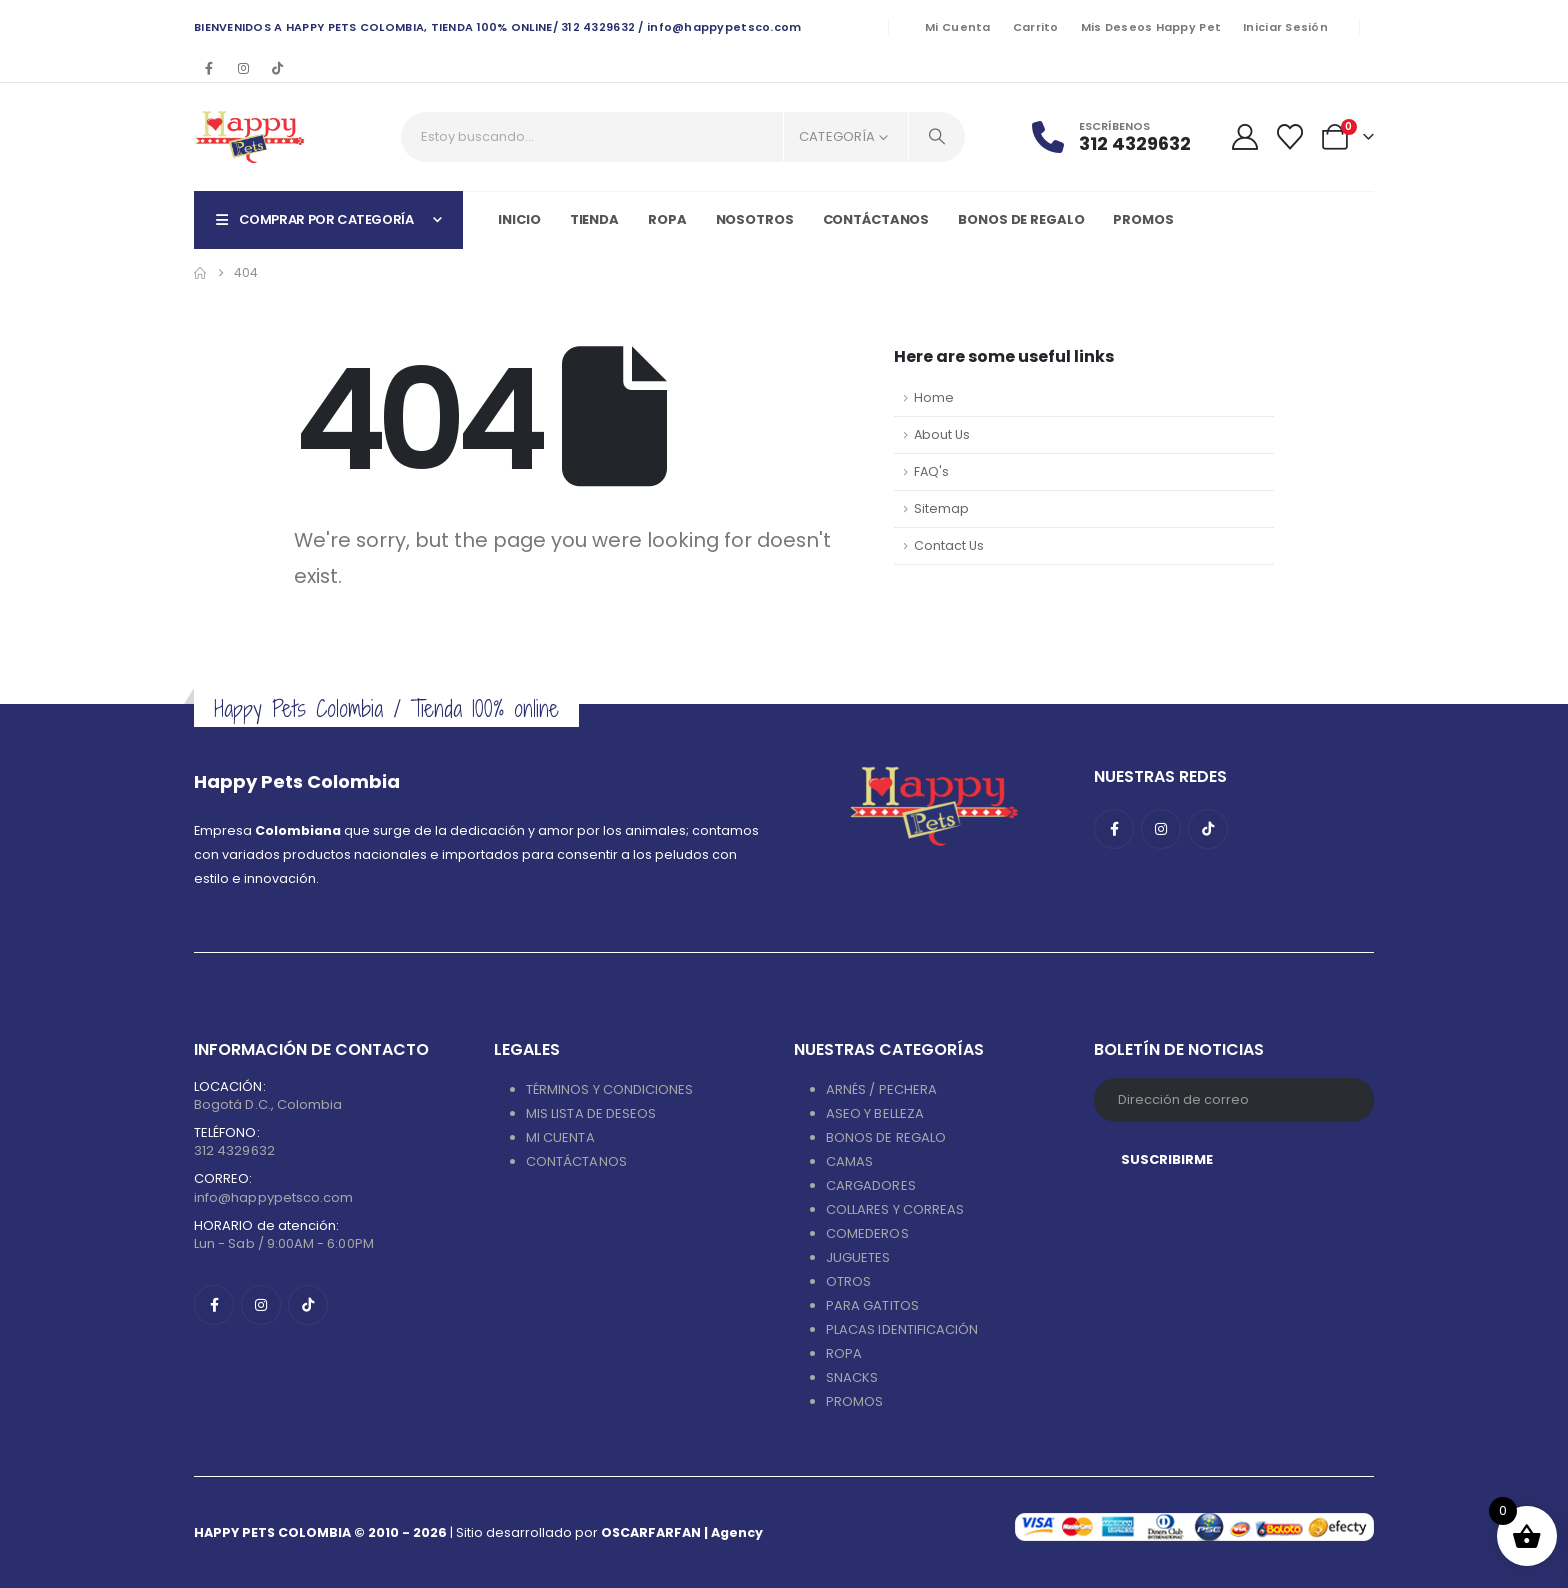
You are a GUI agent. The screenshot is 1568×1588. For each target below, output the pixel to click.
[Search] (937, 137)
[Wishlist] (1290, 137)
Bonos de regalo (1021, 219)
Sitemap (941, 508)
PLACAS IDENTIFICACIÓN (902, 1329)
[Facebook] (209, 68)
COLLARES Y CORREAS (895, 1209)
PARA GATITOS (872, 1305)
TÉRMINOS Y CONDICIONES (609, 1089)
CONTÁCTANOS (576, 1161)
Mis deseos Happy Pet (1151, 27)
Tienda (594, 219)
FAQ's (931, 471)
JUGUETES (858, 1257)
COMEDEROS (867, 1233)
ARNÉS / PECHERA (881, 1089)
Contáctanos (876, 219)
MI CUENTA (560, 1137)
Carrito (1036, 27)
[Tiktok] (277, 68)
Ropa (667, 219)
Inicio (519, 219)
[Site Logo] (249, 137)
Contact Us (949, 545)
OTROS (848, 1281)
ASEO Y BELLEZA (875, 1113)
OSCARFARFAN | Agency (682, 1532)
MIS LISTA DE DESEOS (591, 1113)
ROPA (844, 1353)
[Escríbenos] (1123, 136)
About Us (942, 434)
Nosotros (755, 219)
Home (934, 397)
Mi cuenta (957, 27)
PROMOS (1143, 219)
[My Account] (1244, 137)
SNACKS (852, 1377)
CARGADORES (871, 1185)
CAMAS (849, 1161)
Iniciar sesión (1285, 27)
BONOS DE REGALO (886, 1137)
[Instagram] (243, 68)
